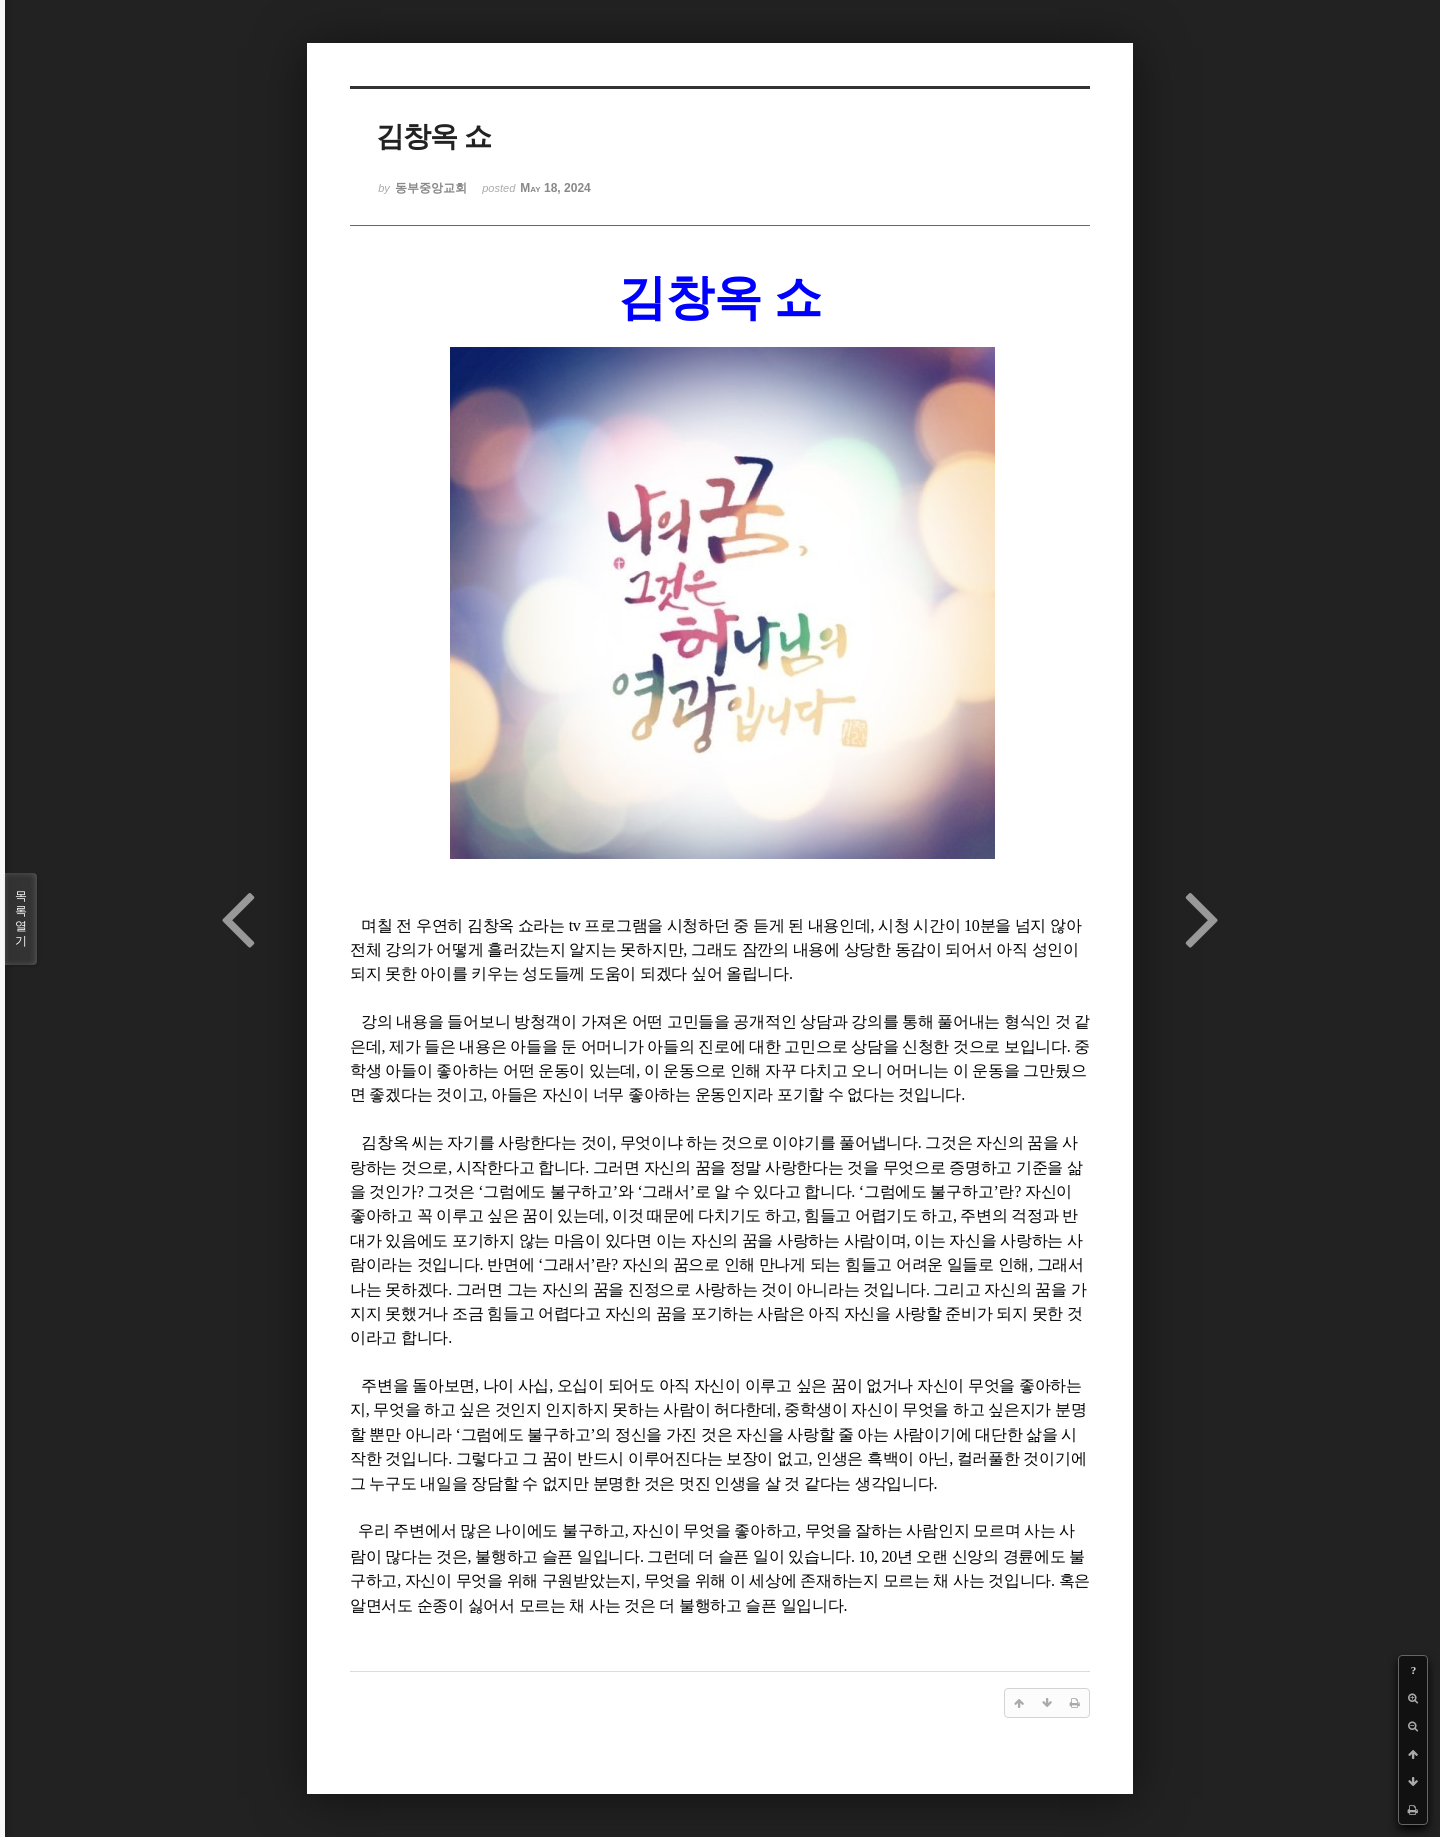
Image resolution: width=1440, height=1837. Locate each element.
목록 (21, 919)
